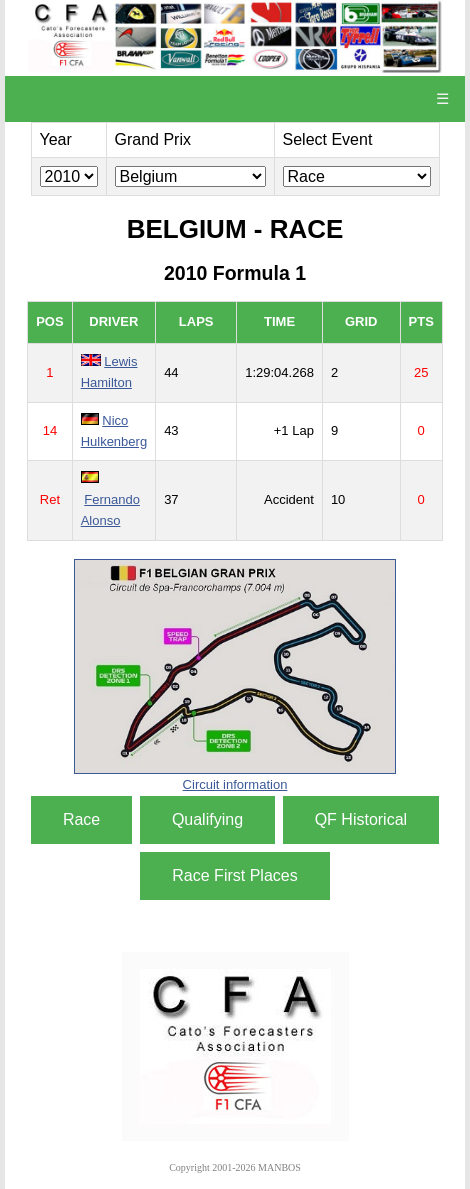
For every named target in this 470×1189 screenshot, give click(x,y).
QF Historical (361, 819)
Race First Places (234, 875)
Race (81, 819)
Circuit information (235, 784)
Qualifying (207, 819)
